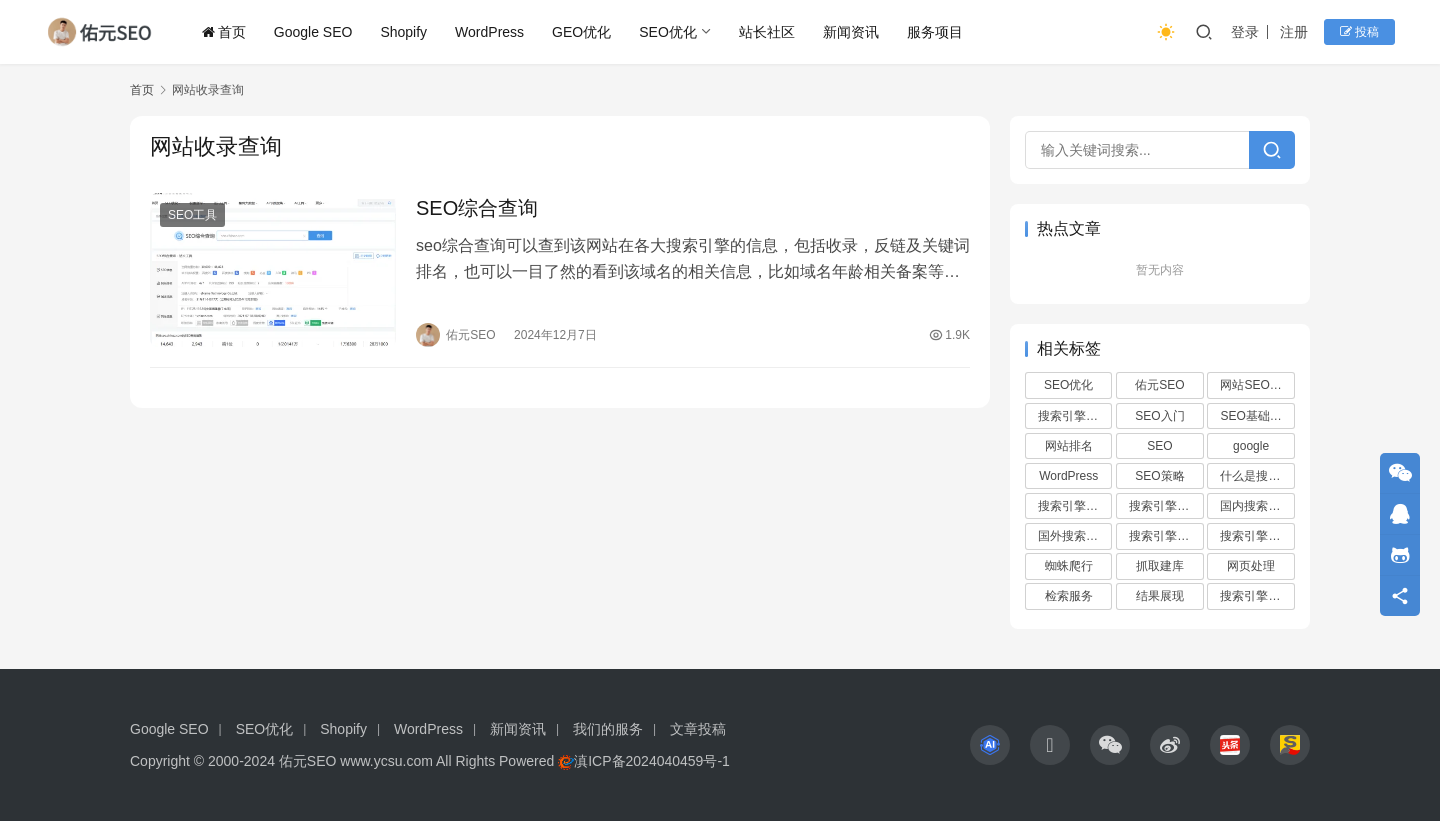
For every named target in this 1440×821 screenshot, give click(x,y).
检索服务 (1069, 596)
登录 (1245, 32)
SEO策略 (1159, 476)
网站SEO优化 (1256, 385)
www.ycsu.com (386, 761)
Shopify (403, 32)
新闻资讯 (851, 32)
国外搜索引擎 (1074, 536)
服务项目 (935, 32)
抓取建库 (1160, 566)
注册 (1294, 32)
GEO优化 (581, 32)
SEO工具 (192, 215)
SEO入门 (1159, 416)
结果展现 (1160, 596)
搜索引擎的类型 (1166, 536)
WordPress (489, 32)
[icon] (990, 745)
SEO (1159, 446)
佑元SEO (1159, 385)
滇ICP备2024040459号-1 (652, 761)
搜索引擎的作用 (1075, 506)
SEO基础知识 (1256, 416)
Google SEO (313, 32)
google (1251, 446)
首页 (224, 32)
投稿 (1359, 32)
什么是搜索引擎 (1257, 476)
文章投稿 (698, 729)
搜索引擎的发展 (1166, 506)
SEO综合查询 (477, 208)
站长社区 (767, 32)
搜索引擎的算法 (1257, 596)
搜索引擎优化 (1074, 416)
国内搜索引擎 (1256, 506)
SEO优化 (668, 32)
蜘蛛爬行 (1069, 566)
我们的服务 (608, 729)
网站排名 (1069, 446)
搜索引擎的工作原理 (1257, 536)
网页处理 (1251, 566)
